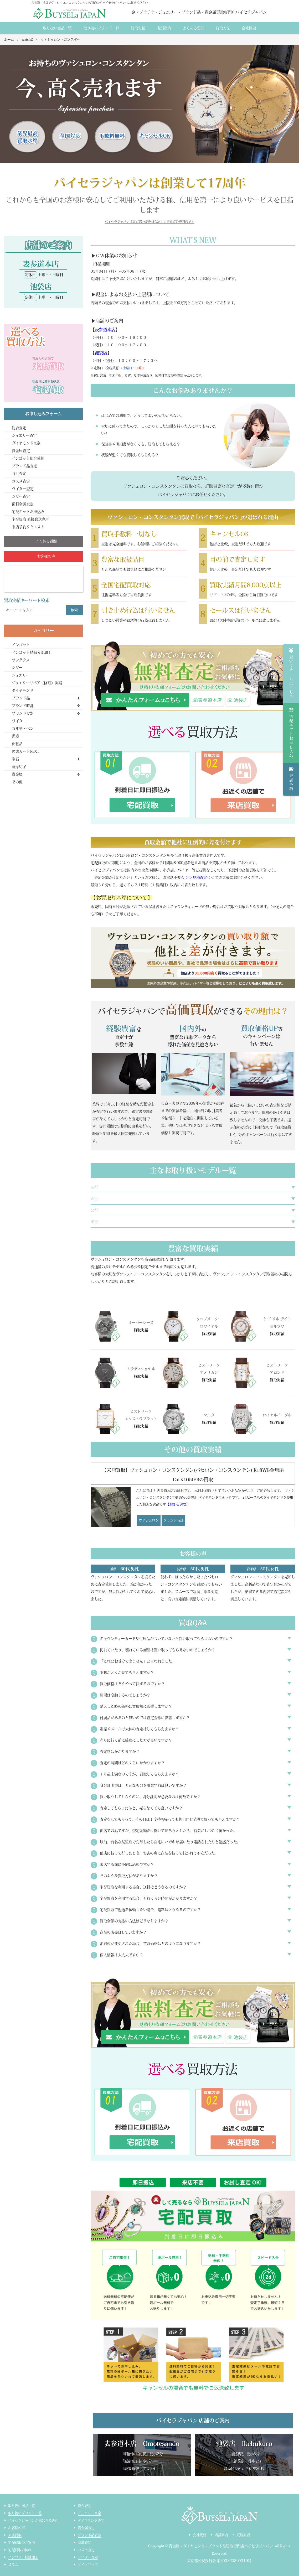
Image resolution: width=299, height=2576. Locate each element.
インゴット (21, 645)
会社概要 (249, 28)
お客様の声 (16, 2528)
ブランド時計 (173, 1520)
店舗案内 (164, 28)
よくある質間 (193, 28)
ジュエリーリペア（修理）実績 (37, 683)
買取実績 (138, 28)
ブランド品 (21, 698)
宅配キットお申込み (28, 511)
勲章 (15, 736)
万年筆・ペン (22, 728)
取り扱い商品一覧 (57, 28)
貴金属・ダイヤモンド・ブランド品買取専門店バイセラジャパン (221, 2546)
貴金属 (17, 774)
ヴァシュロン (148, 1520)
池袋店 (101, 353)
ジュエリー (21, 675)
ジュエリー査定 (24, 435)
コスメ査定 (21, 481)
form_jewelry (145, 700)
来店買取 (15, 2535)
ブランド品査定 (24, 466)
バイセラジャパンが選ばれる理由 (33, 2520)
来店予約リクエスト (28, 527)
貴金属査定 (21, 451)
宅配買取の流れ (20, 2550)
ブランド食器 (22, 713)
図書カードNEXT (25, 751)
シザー (17, 667)
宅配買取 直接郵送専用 (30, 519)
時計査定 (19, 473)
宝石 (15, 759)
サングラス (21, 660)
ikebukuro (237, 700)
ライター (19, 721)
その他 (17, 782)
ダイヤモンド (22, 690)
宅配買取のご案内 (21, 2542)
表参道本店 (105, 330)
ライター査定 (22, 489)
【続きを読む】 (177, 1504)
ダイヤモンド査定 (26, 443)
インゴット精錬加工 (23, 2557)
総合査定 (19, 428)
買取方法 (223, 28)
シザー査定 (21, 496)
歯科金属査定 (22, 504)
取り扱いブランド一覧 (101, 28)
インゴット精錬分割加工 (31, 652)
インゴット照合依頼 (28, 458)
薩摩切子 (19, 766)
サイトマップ (88, 2564)
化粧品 (17, 744)
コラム (13, 2564)
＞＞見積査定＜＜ (199, 877)
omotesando (207, 700)
